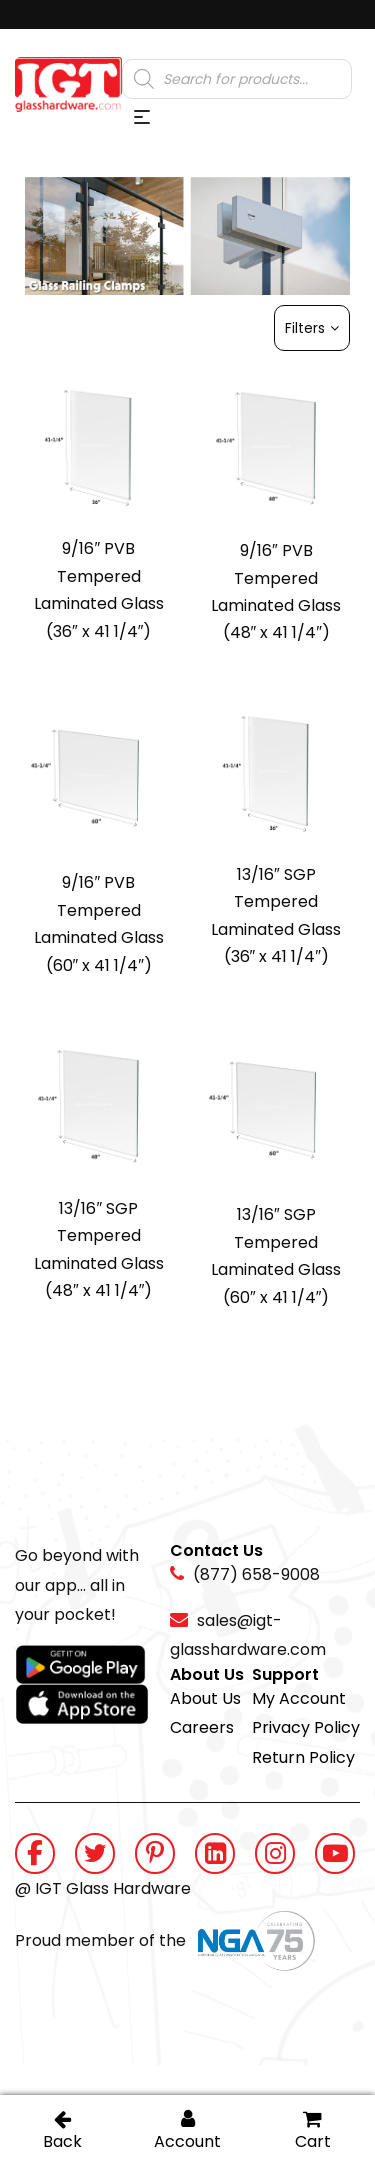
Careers (202, 1727)
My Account (299, 1698)
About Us (205, 1698)
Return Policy (303, 1757)
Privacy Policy (306, 1727)
